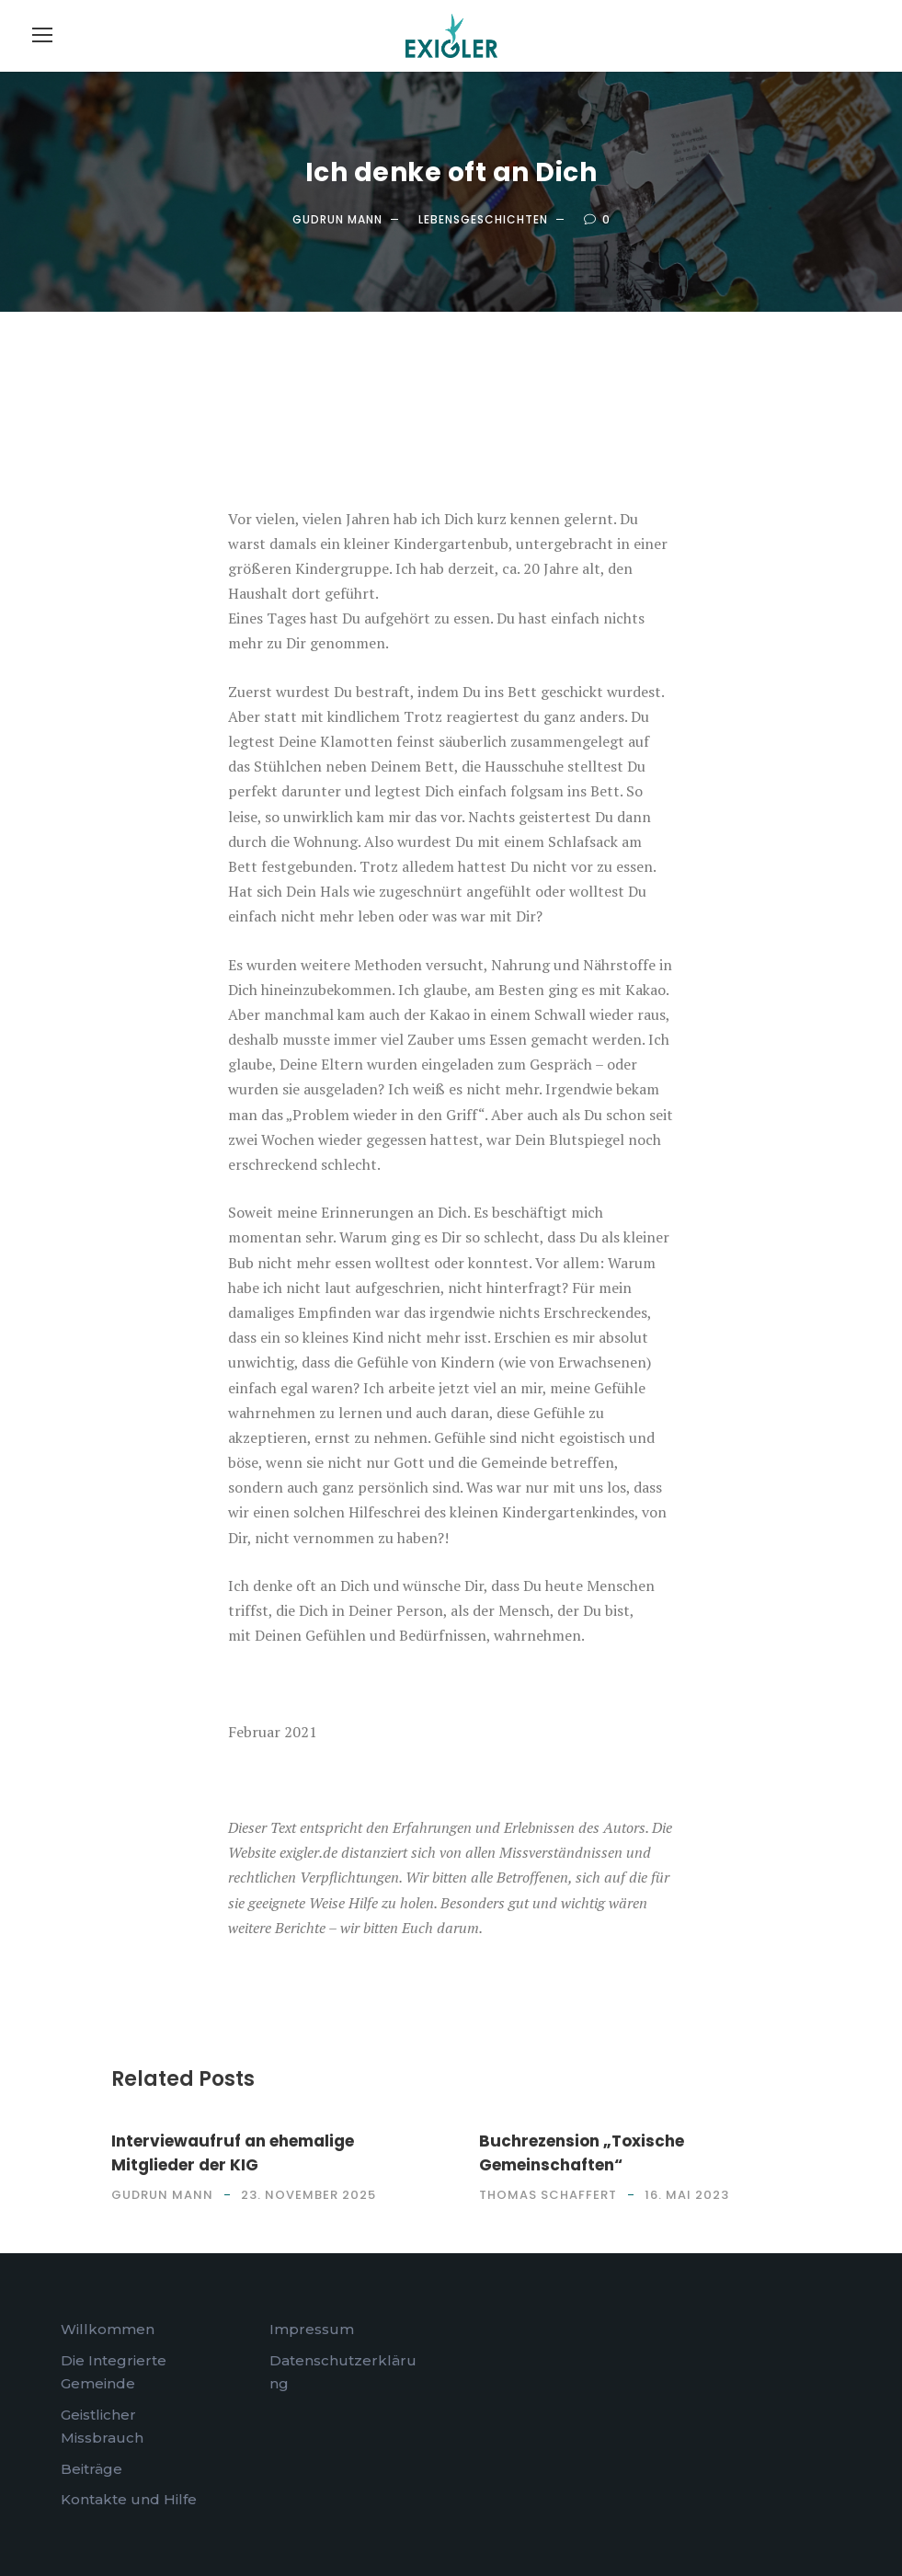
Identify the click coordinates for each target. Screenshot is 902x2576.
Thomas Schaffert (548, 2195)
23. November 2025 (308, 2195)
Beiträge (91, 2469)
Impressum (311, 2329)
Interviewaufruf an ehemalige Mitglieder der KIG (232, 2153)
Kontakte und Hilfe (129, 2499)
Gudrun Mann (337, 219)
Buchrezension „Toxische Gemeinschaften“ (581, 2153)
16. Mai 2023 (687, 2195)
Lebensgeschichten (483, 219)
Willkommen (107, 2329)
